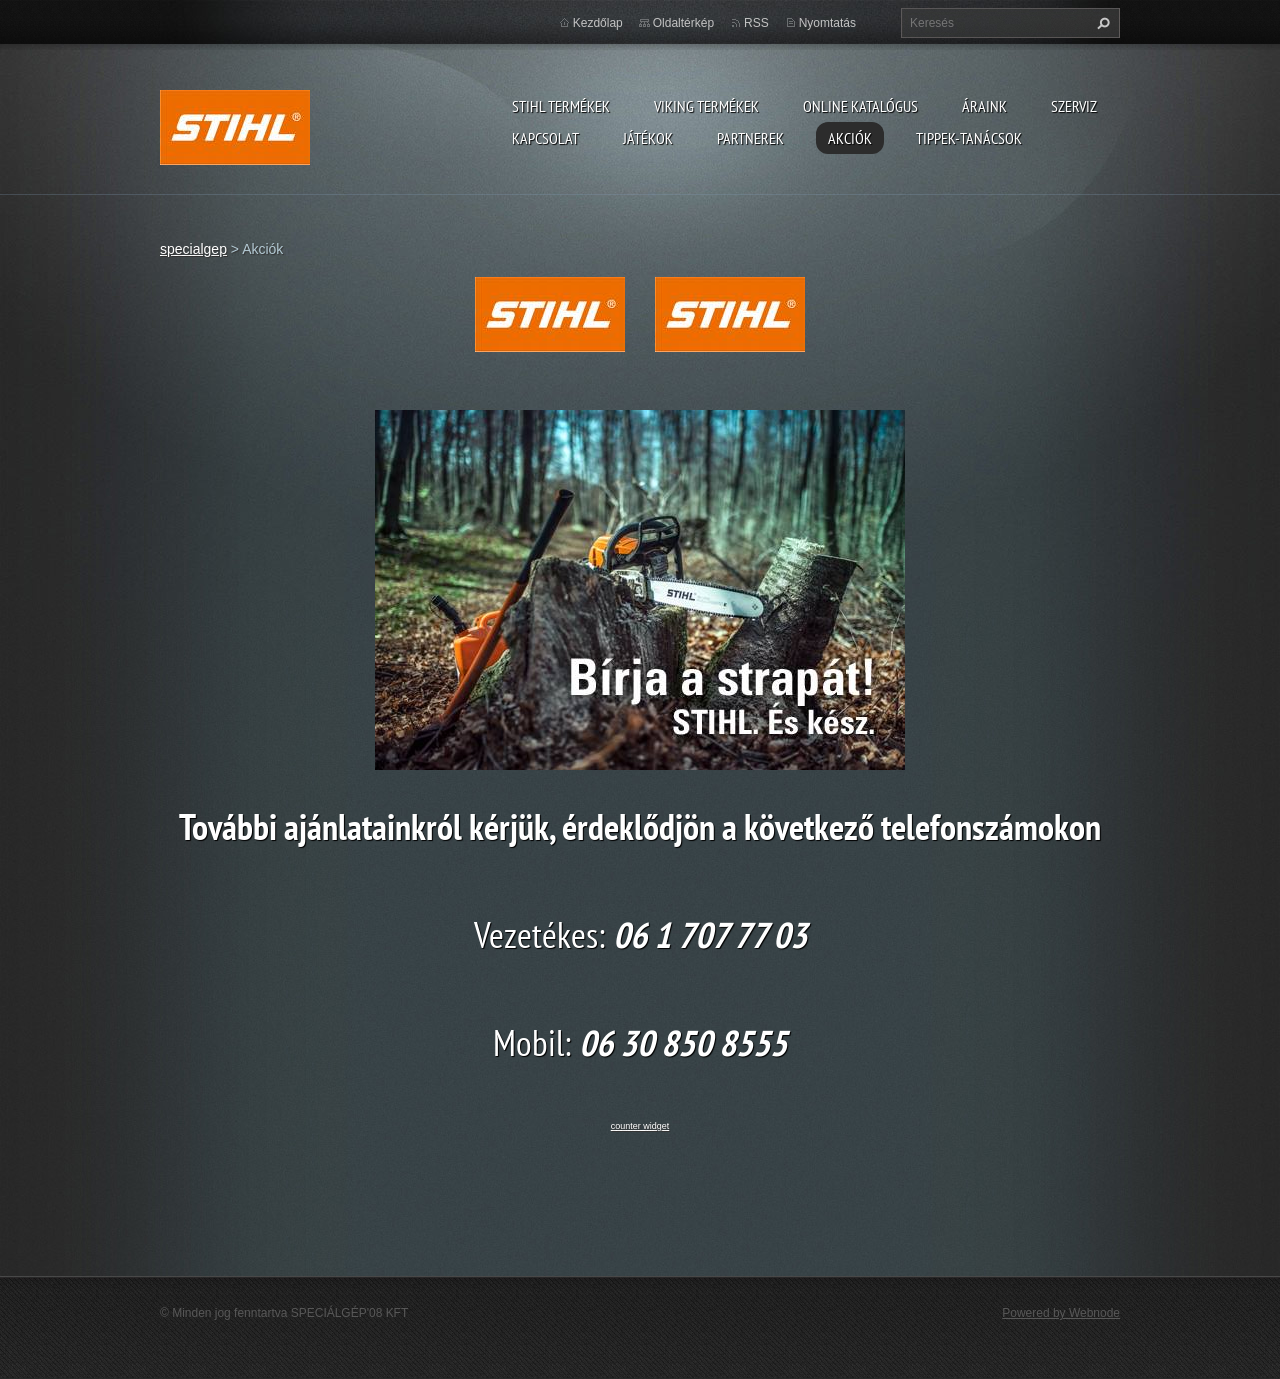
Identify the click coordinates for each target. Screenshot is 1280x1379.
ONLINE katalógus (860, 106)
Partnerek (750, 138)
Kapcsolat (545, 138)
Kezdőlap (598, 23)
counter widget (640, 1126)
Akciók (850, 138)
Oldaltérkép (683, 23)
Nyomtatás (827, 23)
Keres (1101, 23)
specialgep (193, 249)
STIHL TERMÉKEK (561, 106)
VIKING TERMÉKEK (706, 106)
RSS (756, 23)
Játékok (648, 138)
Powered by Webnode (1061, 1313)
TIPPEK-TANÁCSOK (969, 138)
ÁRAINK (984, 106)
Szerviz (1074, 106)
